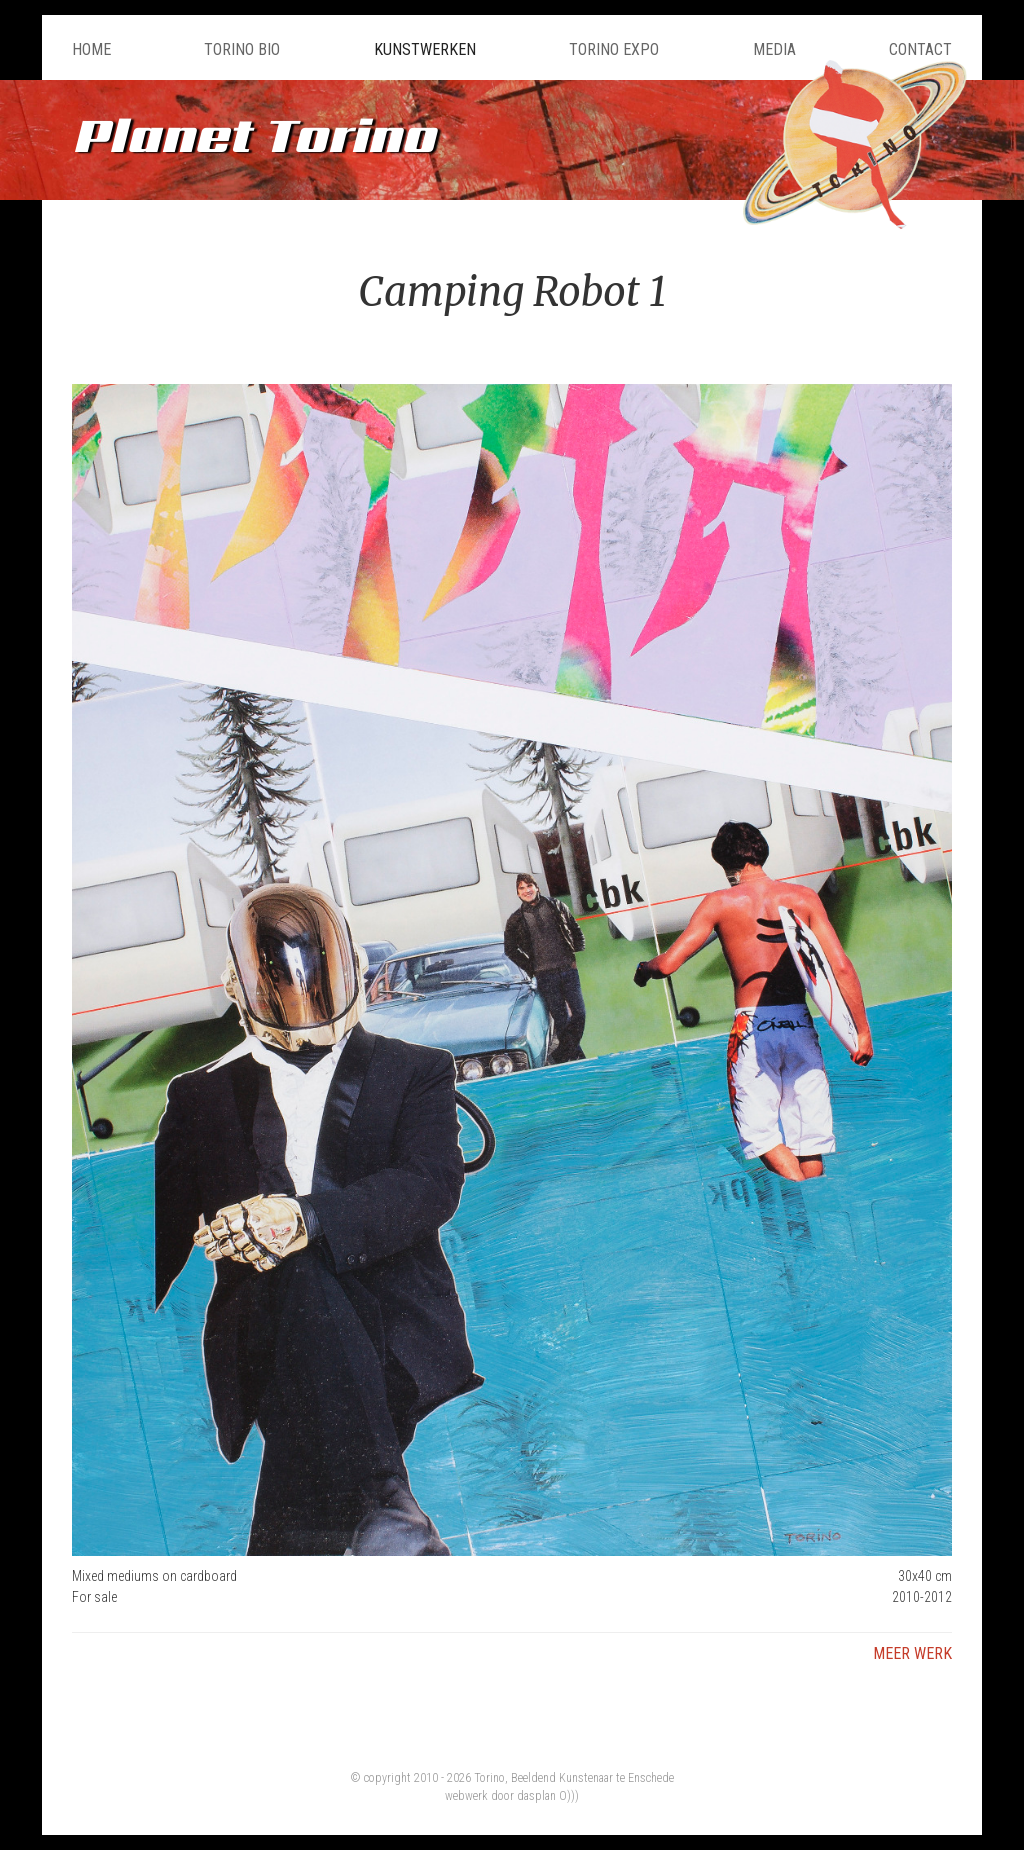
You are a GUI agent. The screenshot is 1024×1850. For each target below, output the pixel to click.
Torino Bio (242, 49)
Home (91, 49)
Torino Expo (614, 49)
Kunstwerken (425, 49)
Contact (920, 49)
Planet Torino (253, 135)
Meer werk (912, 1653)
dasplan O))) (548, 1796)
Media (774, 49)
